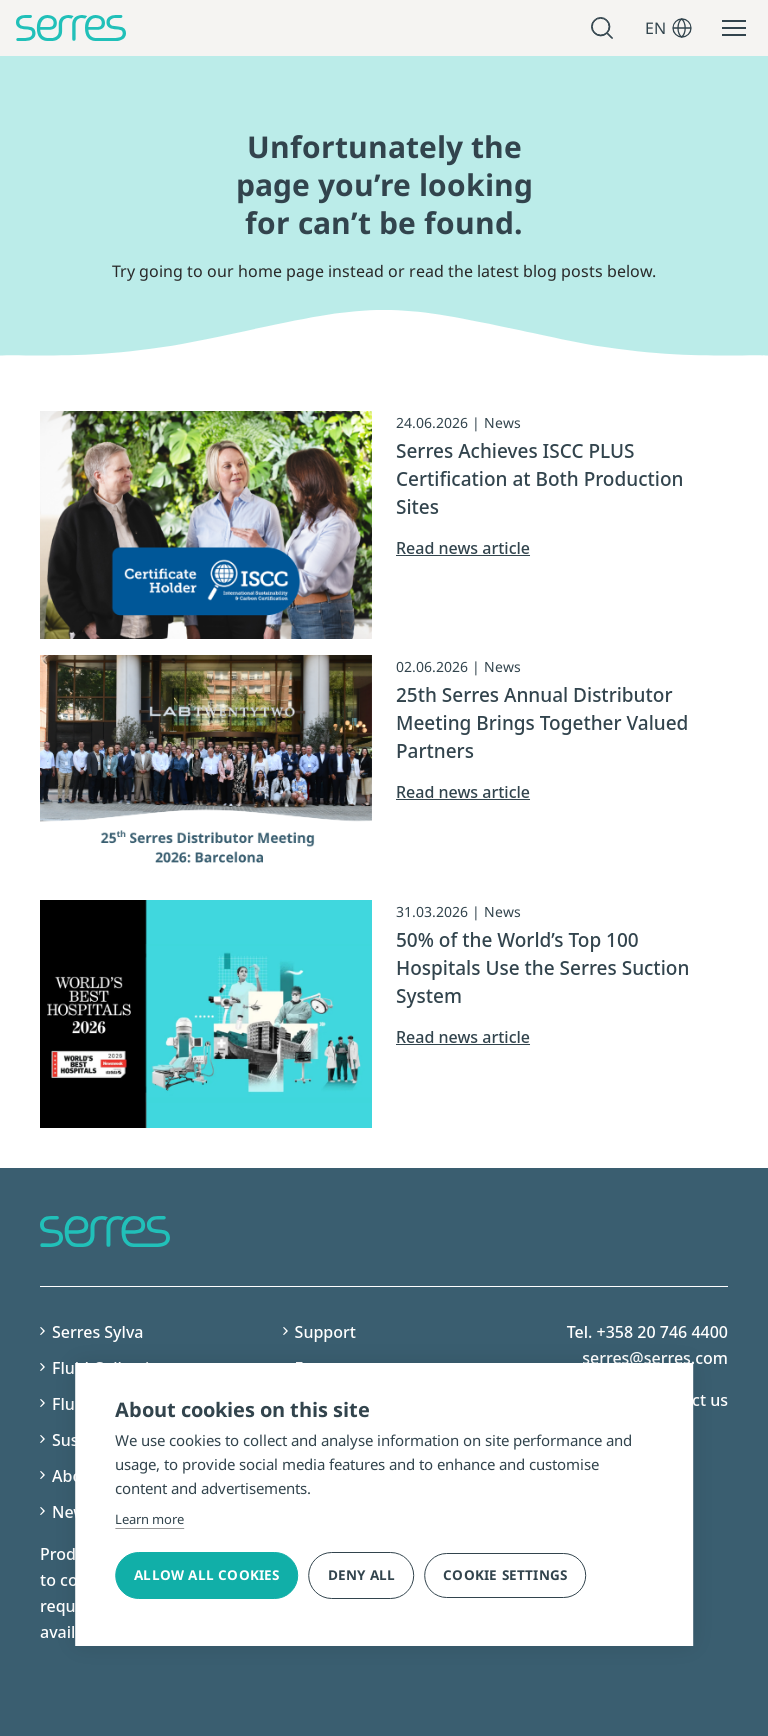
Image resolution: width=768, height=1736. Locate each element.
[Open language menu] (682, 28)
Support (325, 1332)
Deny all (362, 1575)
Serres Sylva (97, 1332)
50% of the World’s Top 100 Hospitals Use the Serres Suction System (542, 968)
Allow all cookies (206, 1575)
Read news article (463, 548)
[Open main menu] (734, 28)
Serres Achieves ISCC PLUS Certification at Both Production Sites (539, 479)
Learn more (149, 1519)
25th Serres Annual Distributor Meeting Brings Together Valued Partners (542, 723)
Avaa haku (605, 28)
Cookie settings (505, 1575)
